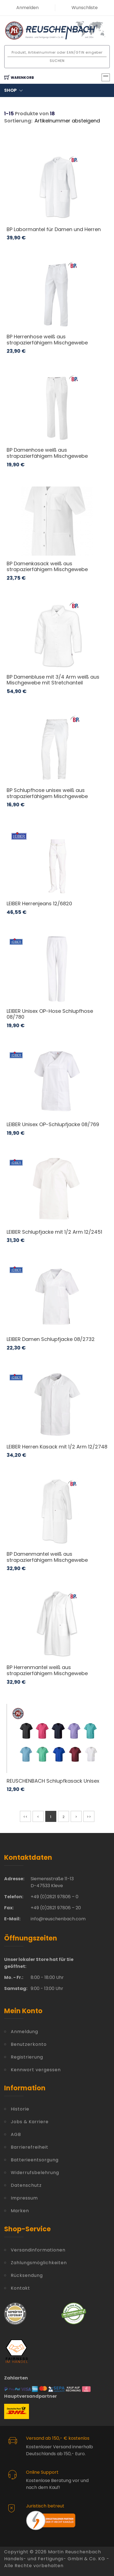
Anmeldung (24, 2031)
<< (25, 1816)
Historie (20, 2109)
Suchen (57, 60)
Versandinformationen (38, 2250)
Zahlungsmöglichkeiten (39, 2262)
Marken (20, 2211)
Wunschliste (84, 7)
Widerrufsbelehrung (35, 2172)
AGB (16, 2134)
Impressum (24, 2198)
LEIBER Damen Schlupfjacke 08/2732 (51, 1339)
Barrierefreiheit (29, 2147)
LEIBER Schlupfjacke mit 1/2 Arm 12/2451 (54, 1231)
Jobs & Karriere (30, 2122)
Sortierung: (18, 120)
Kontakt (20, 2288)
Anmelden (27, 7)
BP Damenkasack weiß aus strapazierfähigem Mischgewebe (47, 566)
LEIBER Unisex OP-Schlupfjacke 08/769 (53, 1124)
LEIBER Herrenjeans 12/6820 (39, 903)
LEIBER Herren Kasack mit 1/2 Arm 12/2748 (57, 1446)
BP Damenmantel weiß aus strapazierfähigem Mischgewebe (47, 1556)
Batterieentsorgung (35, 2160)
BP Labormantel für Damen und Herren (54, 229)
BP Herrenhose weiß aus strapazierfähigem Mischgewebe (47, 339)
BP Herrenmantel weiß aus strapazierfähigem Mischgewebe (47, 1670)
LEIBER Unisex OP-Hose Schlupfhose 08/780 (50, 1014)
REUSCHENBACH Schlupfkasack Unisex (53, 1780)
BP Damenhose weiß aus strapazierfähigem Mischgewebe (47, 452)
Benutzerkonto (29, 2044)
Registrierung (27, 2057)
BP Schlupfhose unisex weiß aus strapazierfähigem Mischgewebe (47, 793)
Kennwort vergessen (36, 2070)
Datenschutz (26, 2185)
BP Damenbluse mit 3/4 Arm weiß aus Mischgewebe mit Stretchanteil (53, 679)
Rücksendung (27, 2275)
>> (89, 1816)
